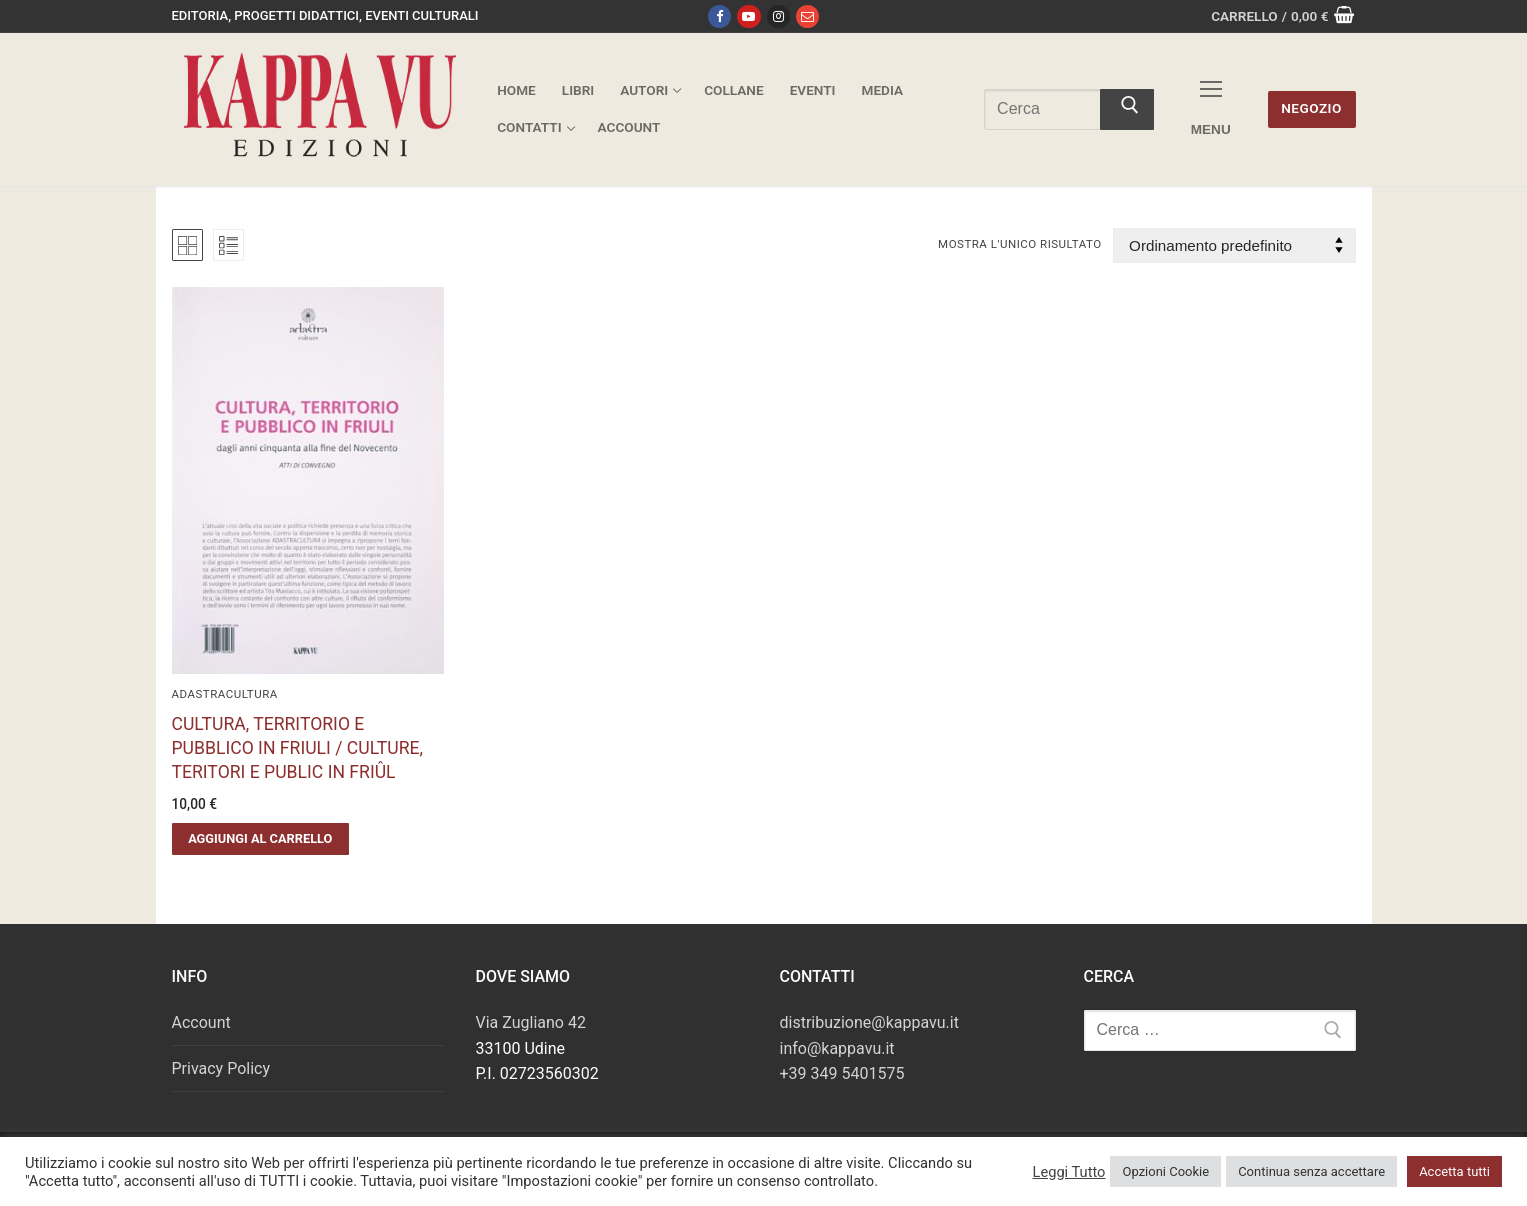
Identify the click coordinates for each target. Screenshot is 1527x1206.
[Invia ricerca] (1127, 110)
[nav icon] (1211, 109)
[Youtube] (748, 16)
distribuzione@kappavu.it (869, 1022)
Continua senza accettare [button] (1311, 1171)
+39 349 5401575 (842, 1073)
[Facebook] (719, 16)
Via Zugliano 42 (531, 1022)
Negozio (1311, 108)
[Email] (807, 16)
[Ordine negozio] (1234, 245)
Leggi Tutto (1068, 1172)
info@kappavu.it (837, 1048)
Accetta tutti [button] (1454, 1171)
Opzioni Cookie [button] (1165, 1171)
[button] (261, 839)
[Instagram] (778, 16)
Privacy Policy (221, 1068)
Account (201, 1022)
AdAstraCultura (225, 694)
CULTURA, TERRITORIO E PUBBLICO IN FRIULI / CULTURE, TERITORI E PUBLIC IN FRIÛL (298, 748)
